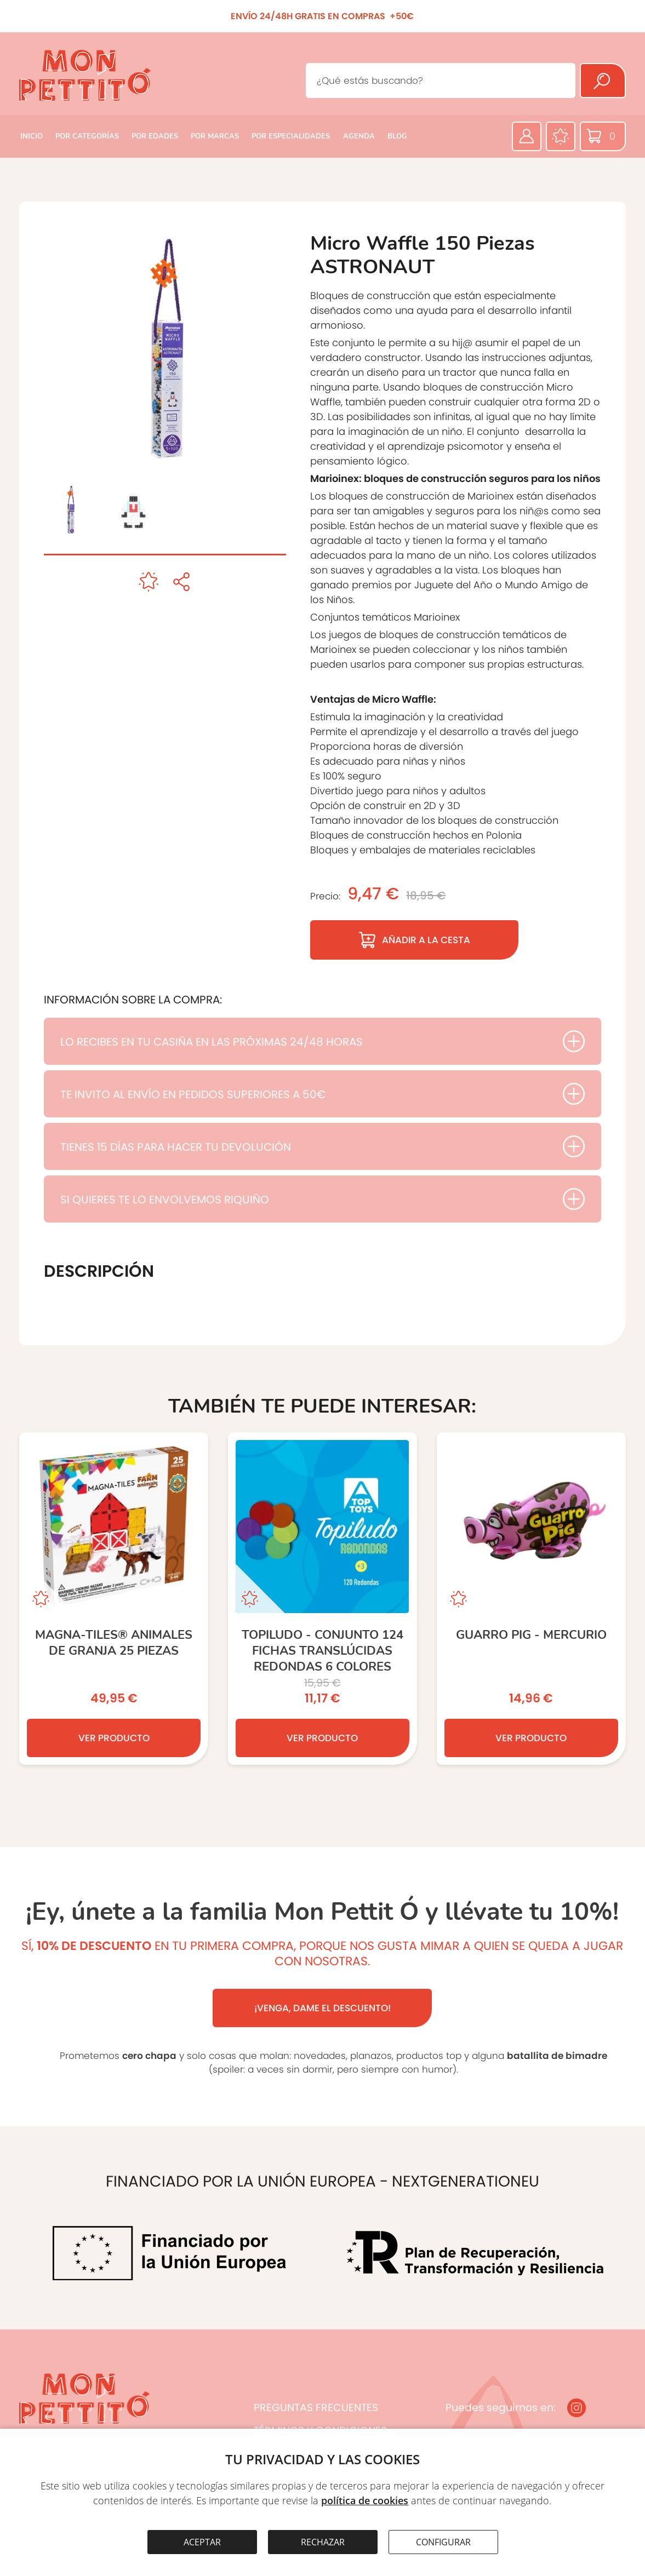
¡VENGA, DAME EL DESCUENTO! (322, 2008)
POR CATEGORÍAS (87, 136)
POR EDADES (155, 136)
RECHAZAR (323, 2542)
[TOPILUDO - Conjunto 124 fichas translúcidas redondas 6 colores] (322, 1598)
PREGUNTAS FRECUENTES (316, 2407)
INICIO (31, 136)
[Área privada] (526, 136)
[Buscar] (603, 80)
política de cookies (364, 2500)
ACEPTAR (202, 2542)
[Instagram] (576, 2408)
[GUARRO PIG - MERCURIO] (531, 1598)
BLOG (397, 136)
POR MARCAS (215, 136)
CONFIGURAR (443, 2542)
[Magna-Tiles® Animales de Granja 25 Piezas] (113, 1598)
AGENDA (359, 136)
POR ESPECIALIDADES (291, 136)
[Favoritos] (560, 136)
